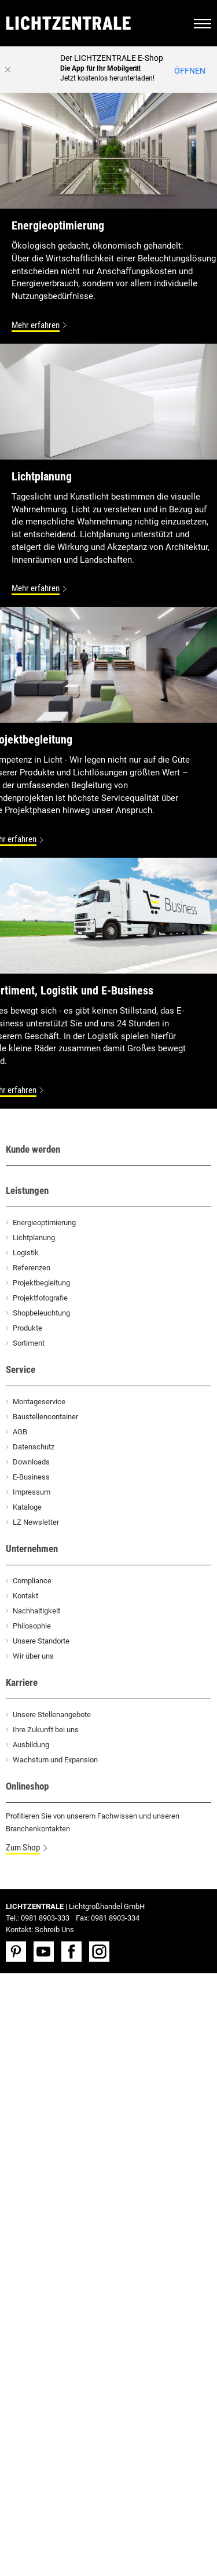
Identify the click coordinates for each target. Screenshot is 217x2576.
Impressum (31, 1492)
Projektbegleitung (41, 1282)
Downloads (31, 1462)
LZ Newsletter (36, 1522)
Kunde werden (33, 1149)
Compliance (32, 1580)
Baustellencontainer (45, 1416)
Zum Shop (23, 1848)
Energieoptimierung (44, 1222)
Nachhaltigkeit (36, 1610)
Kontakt (25, 1595)
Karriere (22, 1682)
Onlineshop (27, 1786)
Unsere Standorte (41, 1641)
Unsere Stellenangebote (52, 1714)
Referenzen (31, 1267)
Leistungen (27, 1190)
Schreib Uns (54, 1929)
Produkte (27, 1328)
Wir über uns (33, 1656)
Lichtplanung (34, 1237)
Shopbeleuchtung (41, 1313)
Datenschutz (33, 1446)
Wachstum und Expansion (55, 1759)
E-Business (31, 1477)
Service (20, 1369)
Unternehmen (32, 1548)
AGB (20, 1431)
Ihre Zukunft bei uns (46, 1729)
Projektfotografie (40, 1298)
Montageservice (39, 1401)
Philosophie (32, 1626)
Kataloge (27, 1507)
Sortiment (29, 1343)
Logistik (26, 1252)
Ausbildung (31, 1744)
